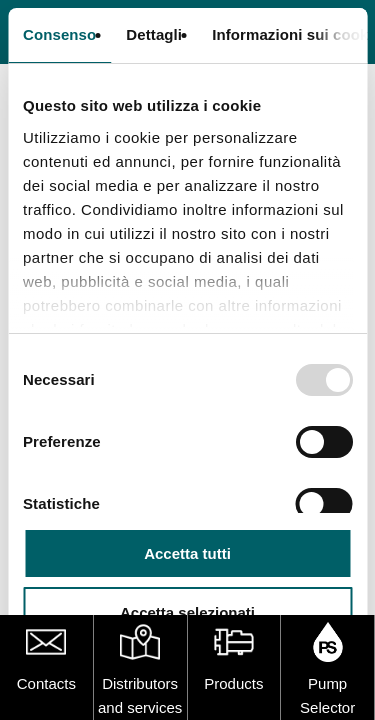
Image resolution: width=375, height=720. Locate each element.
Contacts (46, 683)
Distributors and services (140, 695)
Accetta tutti (187, 553)
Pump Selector (327, 695)
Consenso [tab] (59, 34)
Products (233, 683)
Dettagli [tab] (154, 34)
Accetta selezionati (187, 612)
